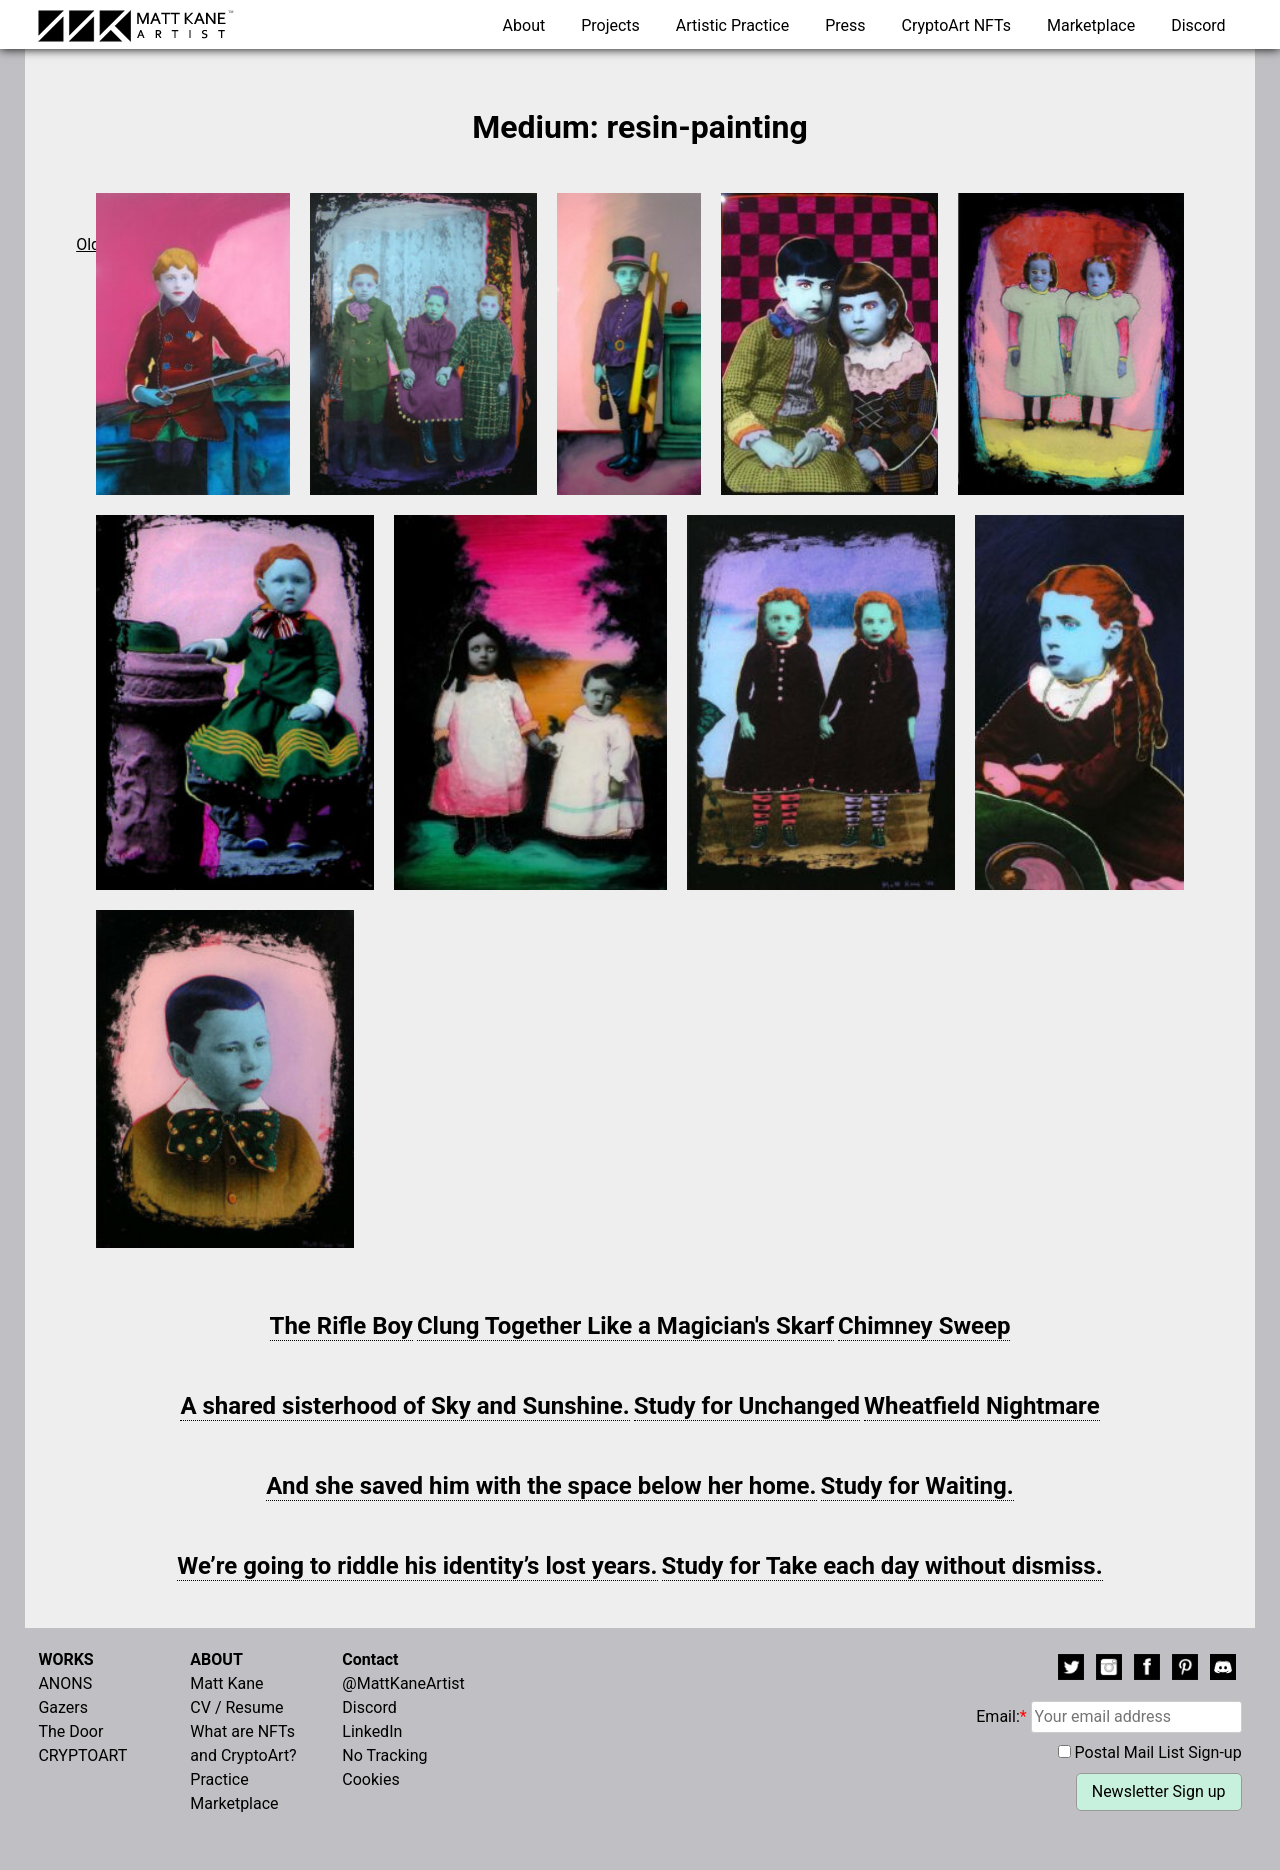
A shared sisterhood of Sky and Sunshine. (404, 1406)
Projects (610, 25)
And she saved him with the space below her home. (541, 1486)
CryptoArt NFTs (957, 25)
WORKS (65, 1659)
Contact (370, 1659)
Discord (1198, 25)
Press (845, 25)
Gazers (63, 1707)
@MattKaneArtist (403, 1683)
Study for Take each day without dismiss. (882, 1566)
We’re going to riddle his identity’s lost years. (417, 1566)
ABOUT (216, 1659)
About (524, 25)
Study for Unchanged (747, 1406)
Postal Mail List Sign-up (1158, 1752)
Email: (1108, 1716)
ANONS (65, 1683)
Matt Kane (226, 1683)
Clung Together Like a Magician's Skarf (625, 1326)
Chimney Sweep (924, 1326)
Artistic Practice (732, 25)
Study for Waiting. (917, 1486)
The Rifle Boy (341, 1326)
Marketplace (1091, 25)
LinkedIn (372, 1731)
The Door (70, 1731)
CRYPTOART (82, 1755)
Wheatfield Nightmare (982, 1406)
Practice (219, 1779)
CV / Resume (236, 1707)
